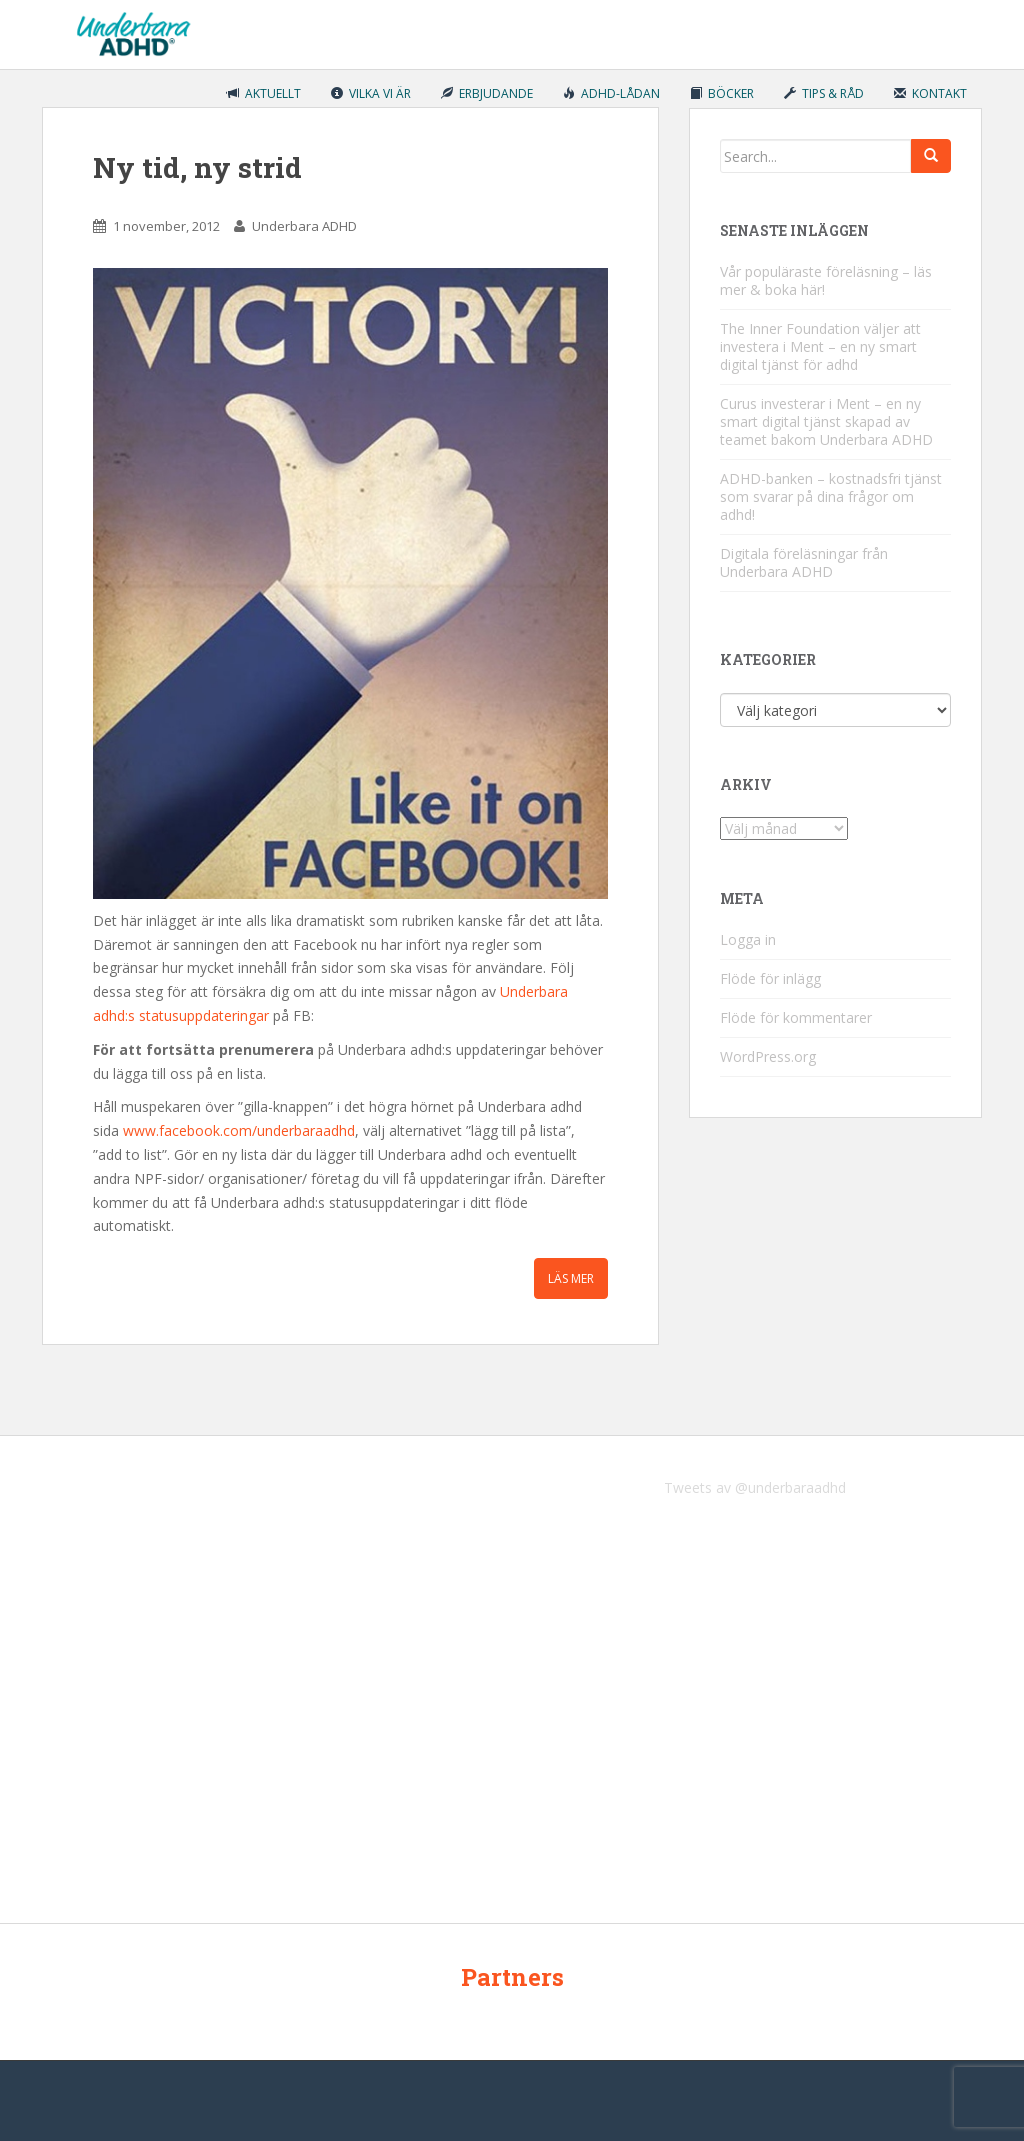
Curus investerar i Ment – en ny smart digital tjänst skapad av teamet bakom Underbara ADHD (826, 421)
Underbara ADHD (304, 226)
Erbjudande (487, 93)
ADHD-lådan (611, 93)
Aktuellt (264, 93)
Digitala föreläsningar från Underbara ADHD (804, 562)
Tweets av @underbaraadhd (755, 1487)
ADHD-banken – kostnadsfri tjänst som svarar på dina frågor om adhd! (831, 496)
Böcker (722, 93)
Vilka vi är (371, 93)
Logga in (748, 939)
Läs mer (571, 1278)
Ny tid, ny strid (197, 167)
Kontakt (930, 93)
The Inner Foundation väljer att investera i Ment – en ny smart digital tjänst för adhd (820, 346)
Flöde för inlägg (770, 978)
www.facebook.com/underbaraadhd (239, 1130)
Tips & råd (824, 93)
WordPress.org (768, 1056)
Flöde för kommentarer (796, 1017)
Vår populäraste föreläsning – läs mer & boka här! (826, 280)
